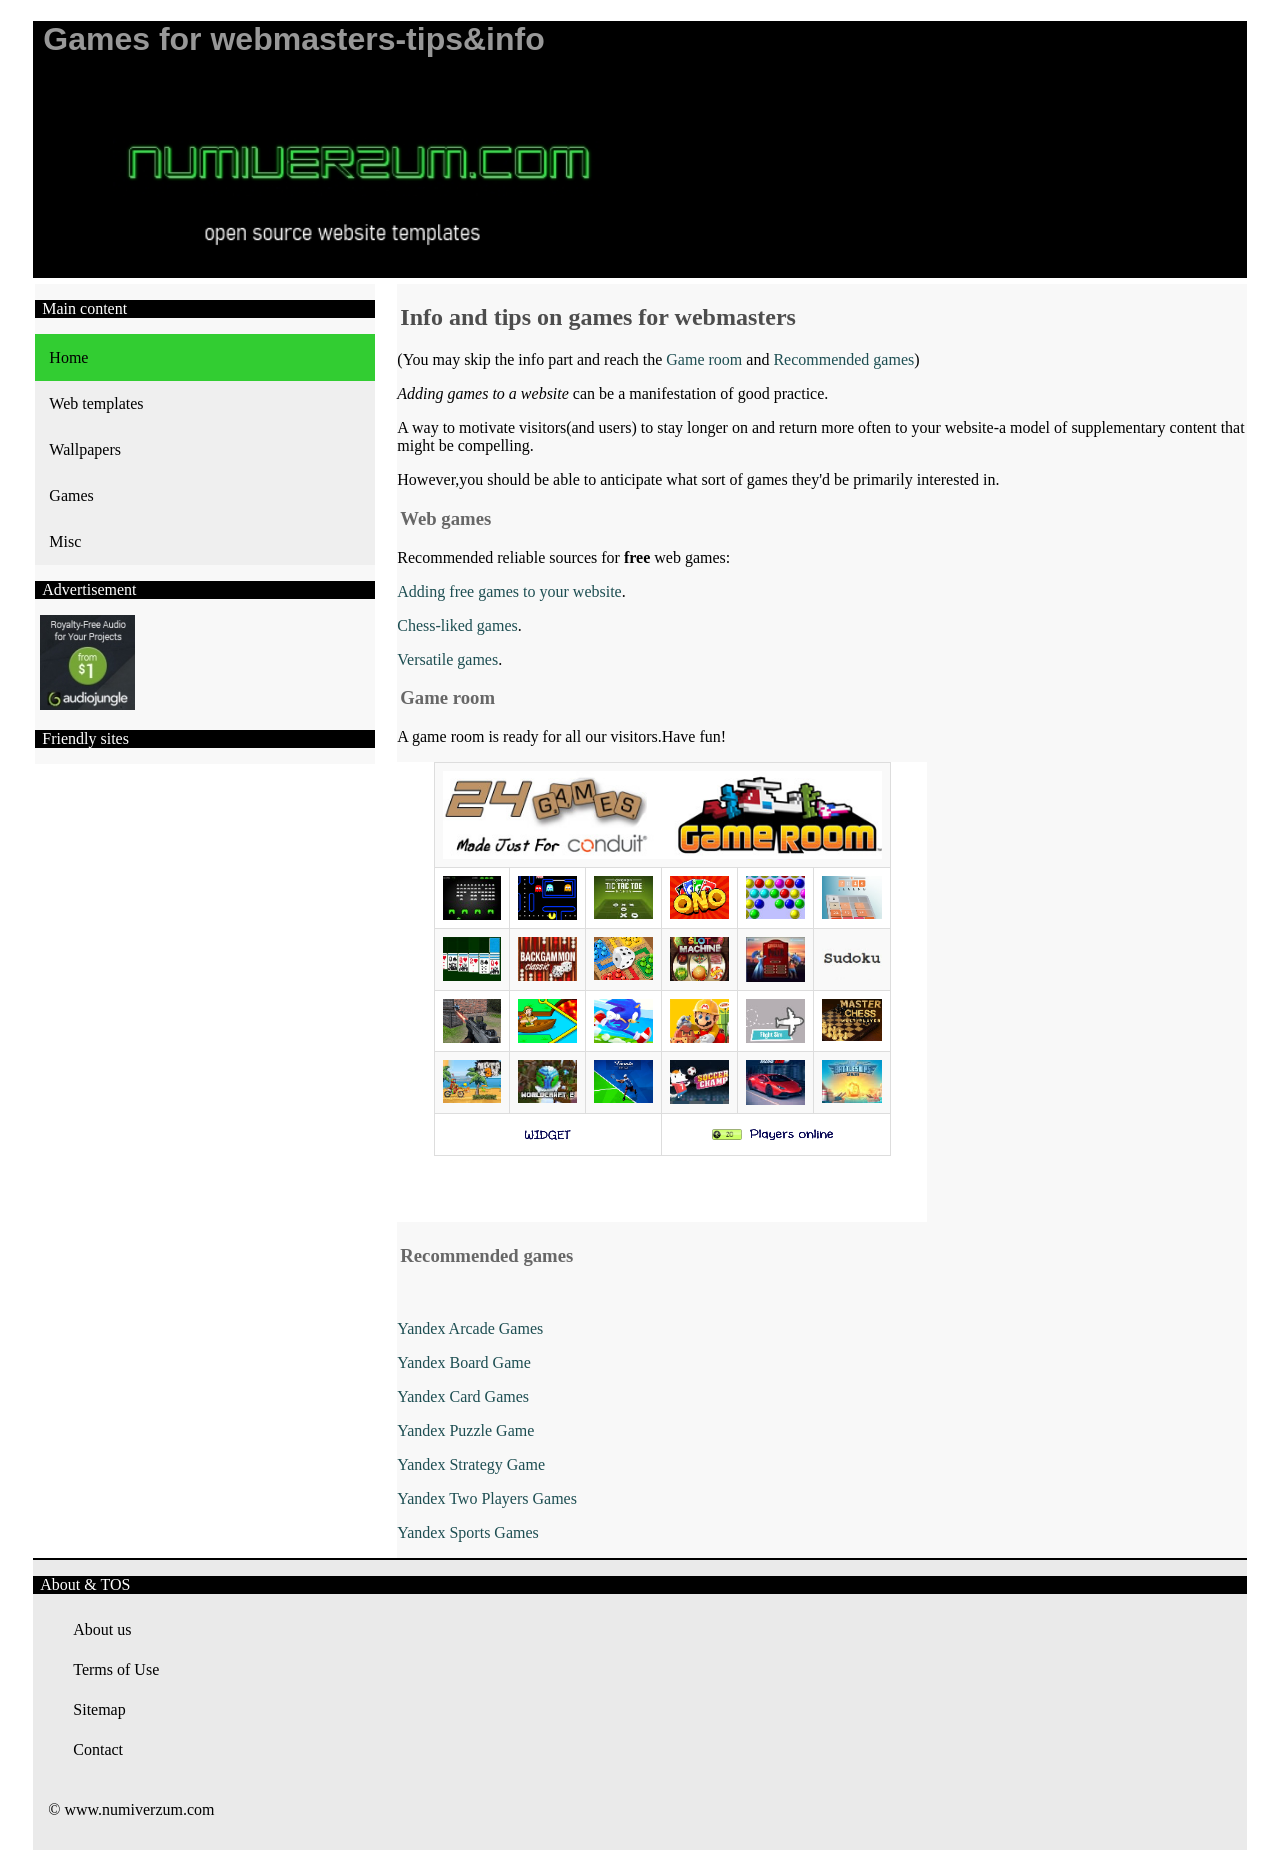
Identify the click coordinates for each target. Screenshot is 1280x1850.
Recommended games (843, 359)
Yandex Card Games (463, 1396)
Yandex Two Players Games (487, 1498)
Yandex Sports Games (467, 1532)
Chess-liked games (457, 625)
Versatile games (447, 659)
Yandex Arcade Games (470, 1328)
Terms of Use (116, 1669)
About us (102, 1629)
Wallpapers (85, 449)
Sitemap (99, 1709)
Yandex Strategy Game (471, 1464)
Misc (65, 541)
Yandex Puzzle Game (465, 1430)
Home (68, 357)
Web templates (96, 403)
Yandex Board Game (463, 1362)
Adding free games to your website (509, 591)
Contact (98, 1749)
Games (71, 495)
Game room (704, 359)
